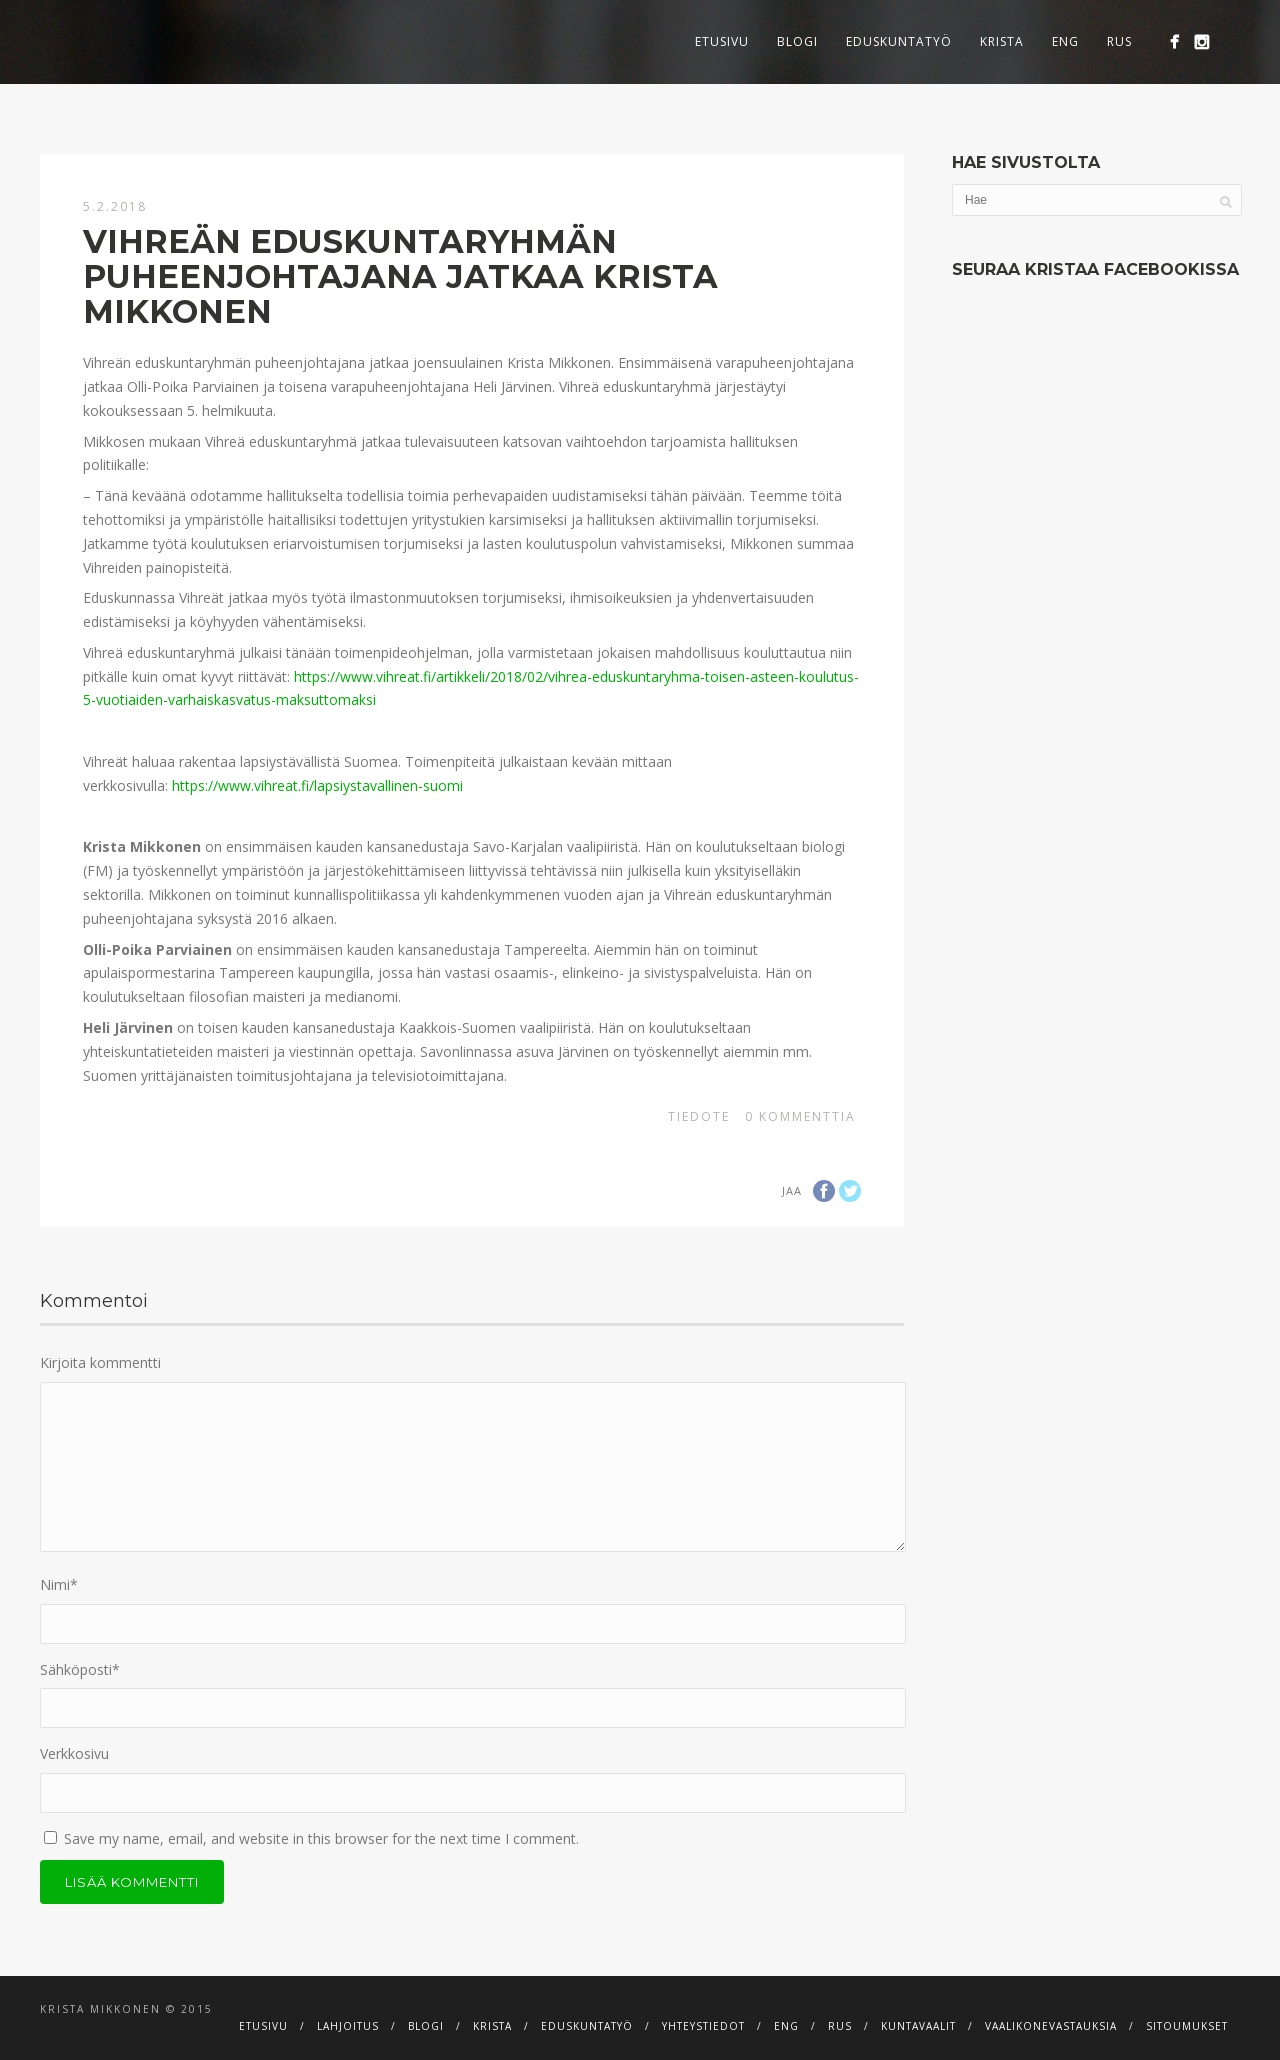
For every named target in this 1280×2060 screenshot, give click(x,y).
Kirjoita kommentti (100, 1362)
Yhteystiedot (703, 2026)
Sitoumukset (1187, 2026)
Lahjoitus (348, 2026)
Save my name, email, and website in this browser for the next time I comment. (321, 1838)
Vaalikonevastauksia (1051, 2026)
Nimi (59, 1584)
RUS (1119, 41)
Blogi (797, 41)
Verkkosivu (74, 1753)
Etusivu (722, 41)
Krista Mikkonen (100, 2009)
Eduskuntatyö (899, 41)
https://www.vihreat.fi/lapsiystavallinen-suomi (317, 785)
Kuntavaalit (918, 2026)
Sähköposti (80, 1669)
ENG (1065, 41)
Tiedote (699, 1116)
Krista (1002, 41)
